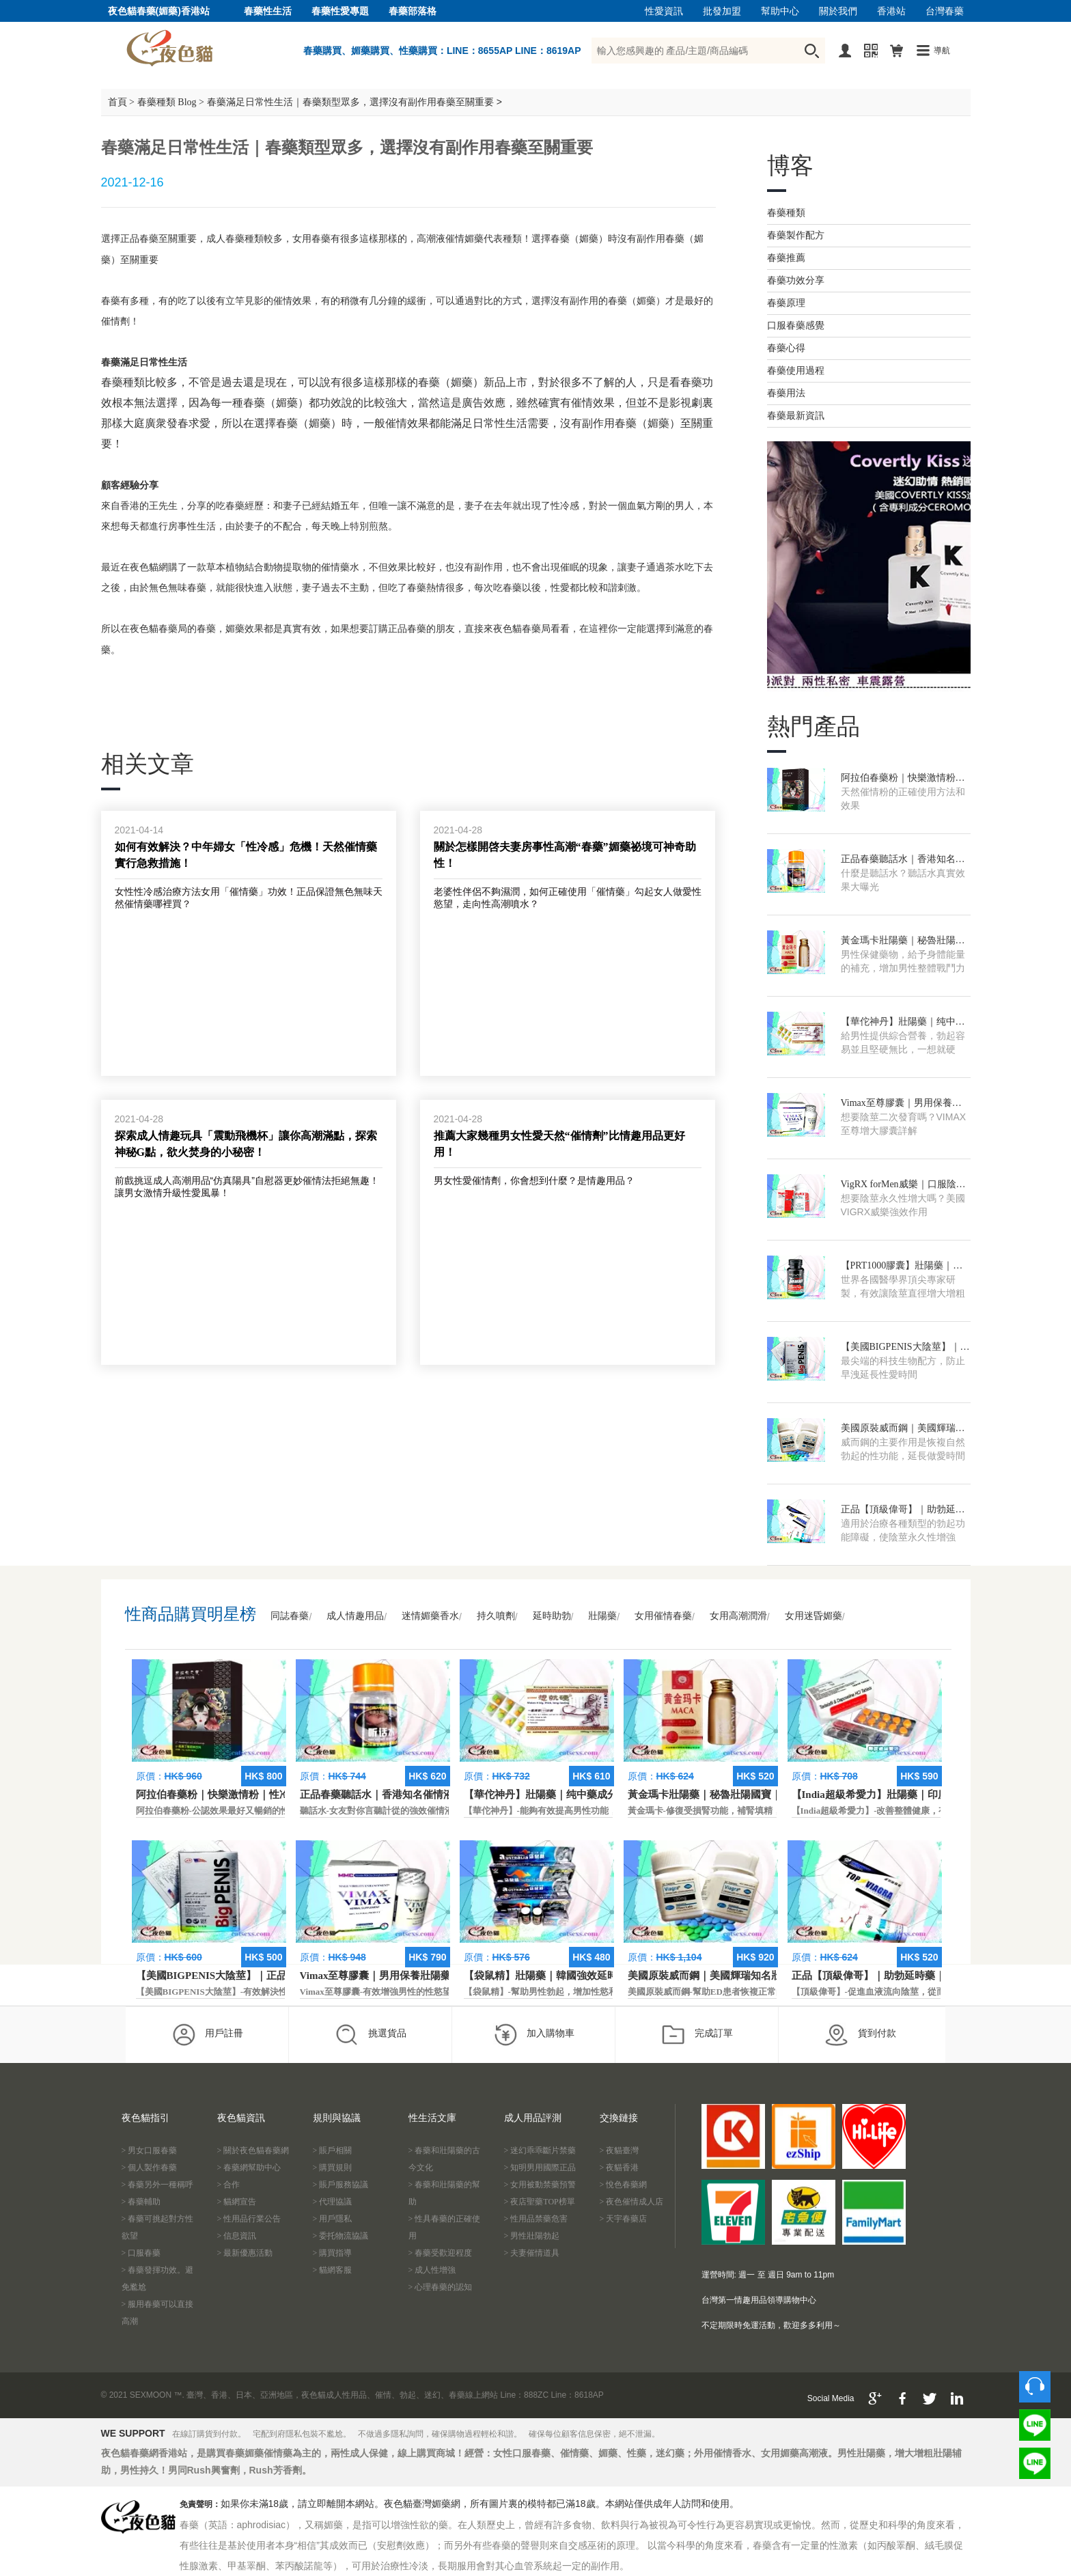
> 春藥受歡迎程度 (440, 2253)
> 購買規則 (332, 2167)
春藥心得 (786, 348)
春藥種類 (786, 213)
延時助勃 (552, 1616)
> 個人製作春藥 (150, 2167)
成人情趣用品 (355, 1616)
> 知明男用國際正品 (540, 2167)
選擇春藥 (550, 239)
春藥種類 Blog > (170, 102)
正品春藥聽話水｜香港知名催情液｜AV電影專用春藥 (903, 860)
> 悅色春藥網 (624, 2184)
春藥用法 (786, 393)
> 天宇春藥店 (624, 2219)
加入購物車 (533, 2034)
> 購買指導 (332, 2253)
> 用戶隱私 (332, 2219)
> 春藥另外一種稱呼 (158, 2184)
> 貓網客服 (332, 2270)
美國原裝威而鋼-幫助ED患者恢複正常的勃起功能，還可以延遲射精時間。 (773, 1991)
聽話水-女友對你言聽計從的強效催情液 (377, 1810)
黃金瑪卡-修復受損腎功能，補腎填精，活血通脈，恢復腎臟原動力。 (762, 1810)
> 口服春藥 (141, 2253)
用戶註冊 (207, 2034)
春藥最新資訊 (795, 416)
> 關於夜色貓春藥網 (253, 2150)
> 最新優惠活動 (245, 2253)
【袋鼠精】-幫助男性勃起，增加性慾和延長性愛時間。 (572, 1991)
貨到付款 (860, 2034)
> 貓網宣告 (237, 2201)
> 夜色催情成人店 (632, 2201)
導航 (942, 50)
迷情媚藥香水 (430, 1616)
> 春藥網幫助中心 (249, 2167)
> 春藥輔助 (141, 2201)
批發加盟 (722, 11)
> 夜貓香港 (619, 2167)
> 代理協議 (332, 2201)
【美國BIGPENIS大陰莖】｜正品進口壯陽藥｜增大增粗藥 (905, 1348)
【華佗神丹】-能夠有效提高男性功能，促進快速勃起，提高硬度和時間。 (607, 1810)
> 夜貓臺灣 (619, 2150)
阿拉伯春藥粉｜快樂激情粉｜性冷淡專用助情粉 (903, 779)
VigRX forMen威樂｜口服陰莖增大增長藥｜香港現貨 (903, 1185)
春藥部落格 (412, 11)
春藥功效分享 (795, 280)
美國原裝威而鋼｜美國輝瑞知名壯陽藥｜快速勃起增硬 (903, 1429)
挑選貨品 (370, 2034)
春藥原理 (786, 303)
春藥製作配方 (795, 235)
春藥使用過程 (795, 370)
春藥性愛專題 (340, 11)
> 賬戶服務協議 (341, 2184)
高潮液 (431, 239)
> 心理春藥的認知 (440, 2287)
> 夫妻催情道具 (532, 2253)
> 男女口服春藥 (150, 2150)
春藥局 (536, 629)
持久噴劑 (496, 1616)
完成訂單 (697, 2034)
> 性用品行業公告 (249, 2219)
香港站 (891, 11)
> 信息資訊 (237, 2236)
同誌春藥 (289, 1616)
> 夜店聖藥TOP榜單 (539, 2201)
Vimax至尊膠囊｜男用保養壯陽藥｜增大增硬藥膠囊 (901, 1104)
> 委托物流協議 (341, 2236)
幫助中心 (780, 11)
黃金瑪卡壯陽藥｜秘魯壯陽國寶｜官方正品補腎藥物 (903, 941)
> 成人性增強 (432, 2270)
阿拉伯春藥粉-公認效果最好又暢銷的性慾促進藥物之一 (244, 1810)
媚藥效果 (244, 629)
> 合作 (228, 2184)
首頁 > (121, 102)
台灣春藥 (945, 11)
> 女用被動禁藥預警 (540, 2184)
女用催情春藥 (663, 1616)
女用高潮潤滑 (738, 1616)
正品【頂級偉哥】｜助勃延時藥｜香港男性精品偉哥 (903, 1510)
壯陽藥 (602, 1616)
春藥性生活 (268, 11)
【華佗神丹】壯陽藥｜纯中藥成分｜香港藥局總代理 (903, 1022)
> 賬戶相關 (332, 2150)
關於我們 (838, 11)
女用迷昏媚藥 (813, 1616)
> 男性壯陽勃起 (532, 2236)
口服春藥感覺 (795, 325)
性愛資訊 (664, 11)
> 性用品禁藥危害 (536, 2219)
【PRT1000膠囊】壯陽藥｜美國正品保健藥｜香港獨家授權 (903, 1266)
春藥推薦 (786, 258)
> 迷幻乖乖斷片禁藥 (540, 2150)
